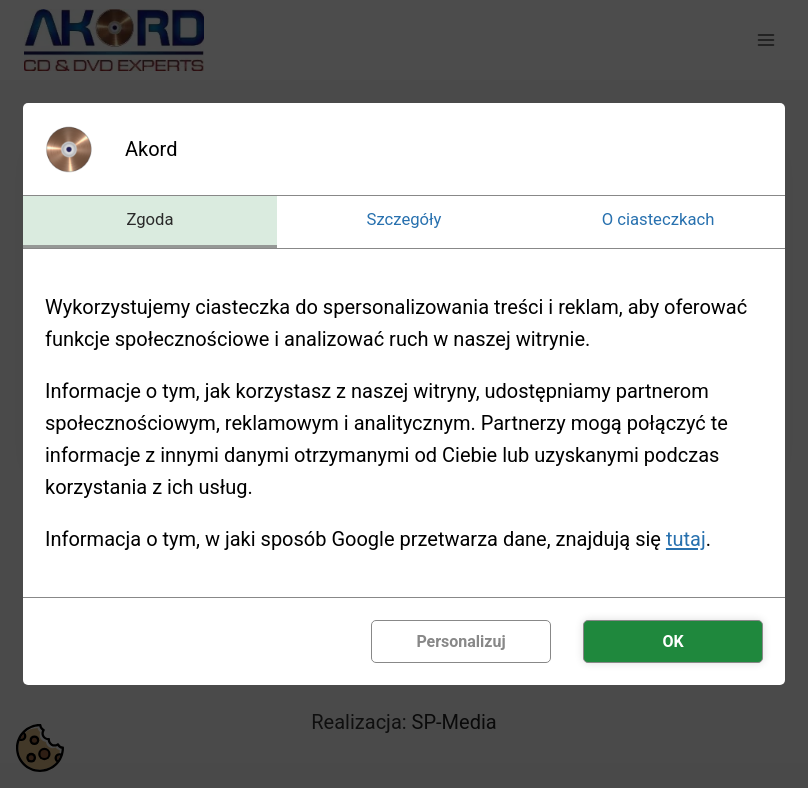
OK (672, 642)
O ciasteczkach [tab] (658, 219)
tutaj (686, 540)
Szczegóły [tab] (404, 219)
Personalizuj (460, 642)
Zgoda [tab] (149, 219)
